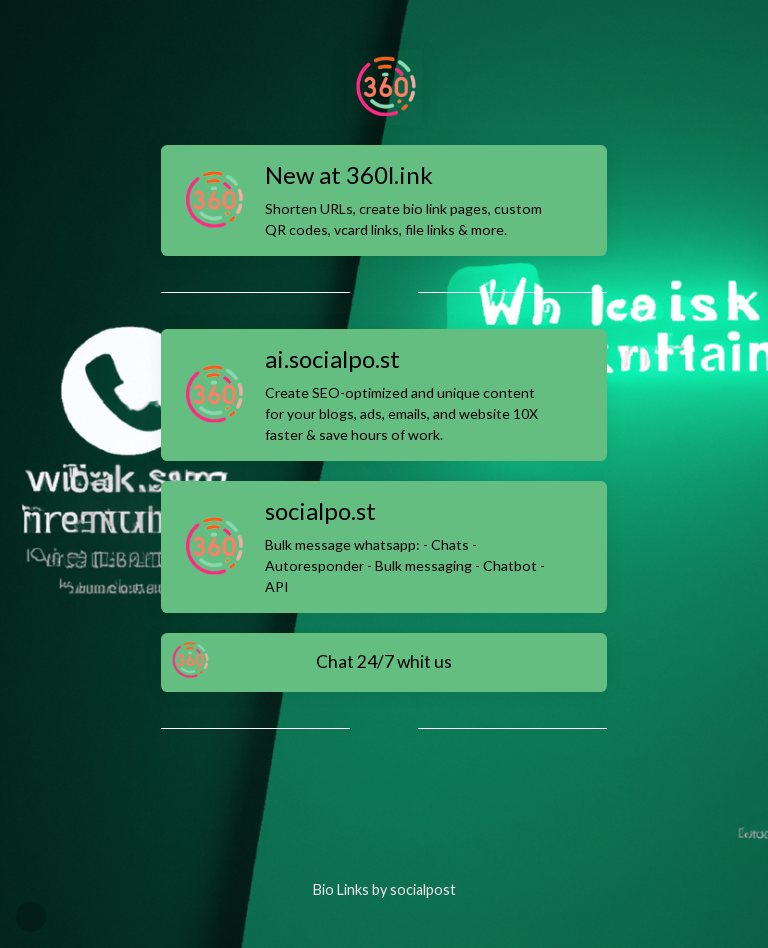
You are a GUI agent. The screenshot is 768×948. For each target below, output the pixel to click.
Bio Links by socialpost (384, 889)
